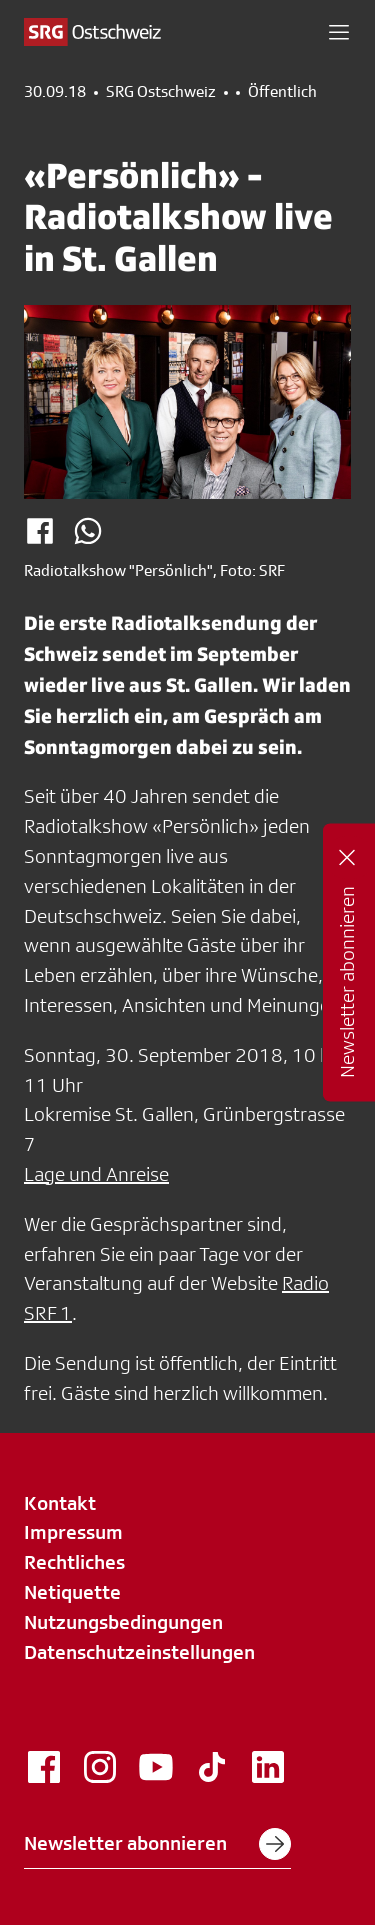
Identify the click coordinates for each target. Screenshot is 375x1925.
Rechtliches (74, 1562)
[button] (339, 32)
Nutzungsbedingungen (123, 1622)
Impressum (73, 1532)
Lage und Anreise (96, 1174)
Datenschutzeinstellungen (139, 1652)
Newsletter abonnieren (157, 1844)
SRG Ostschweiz (161, 92)
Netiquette (72, 1592)
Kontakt (60, 1503)
